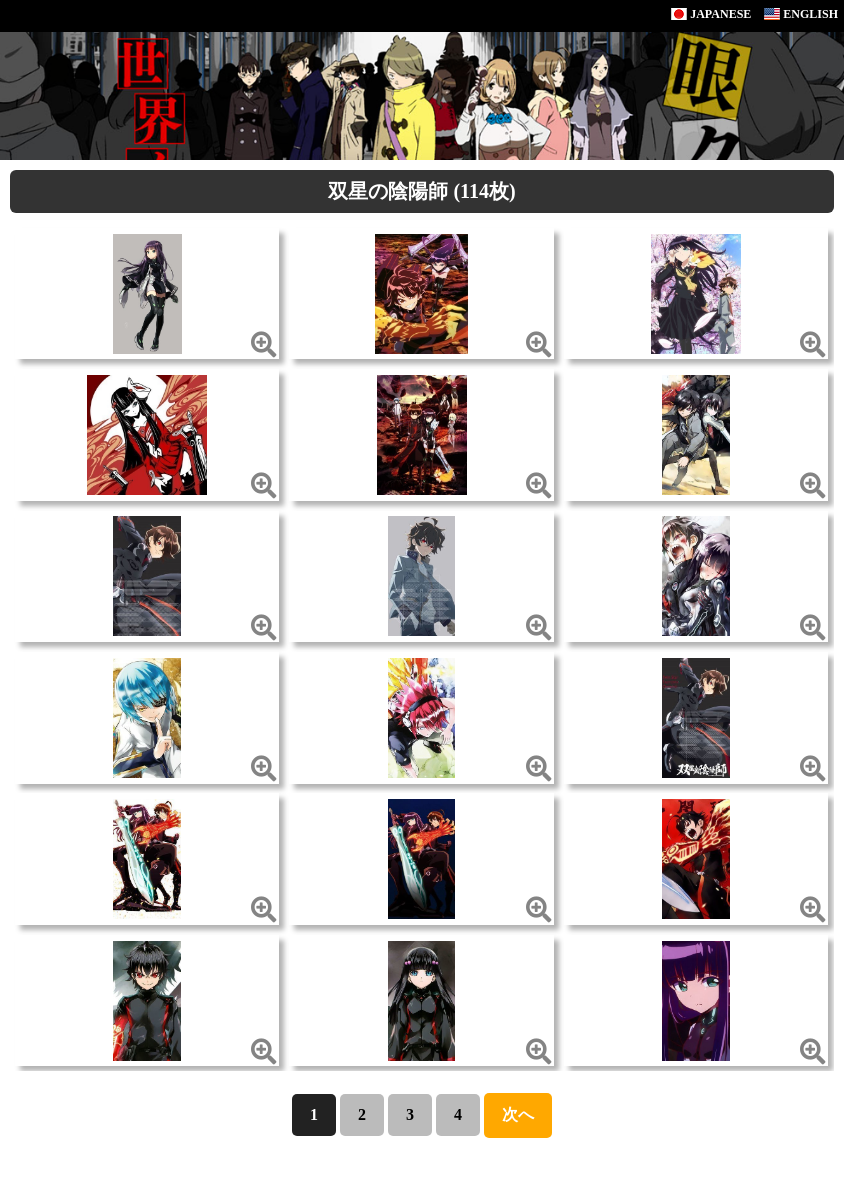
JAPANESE (711, 14)
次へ (518, 1114)
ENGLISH (801, 14)
